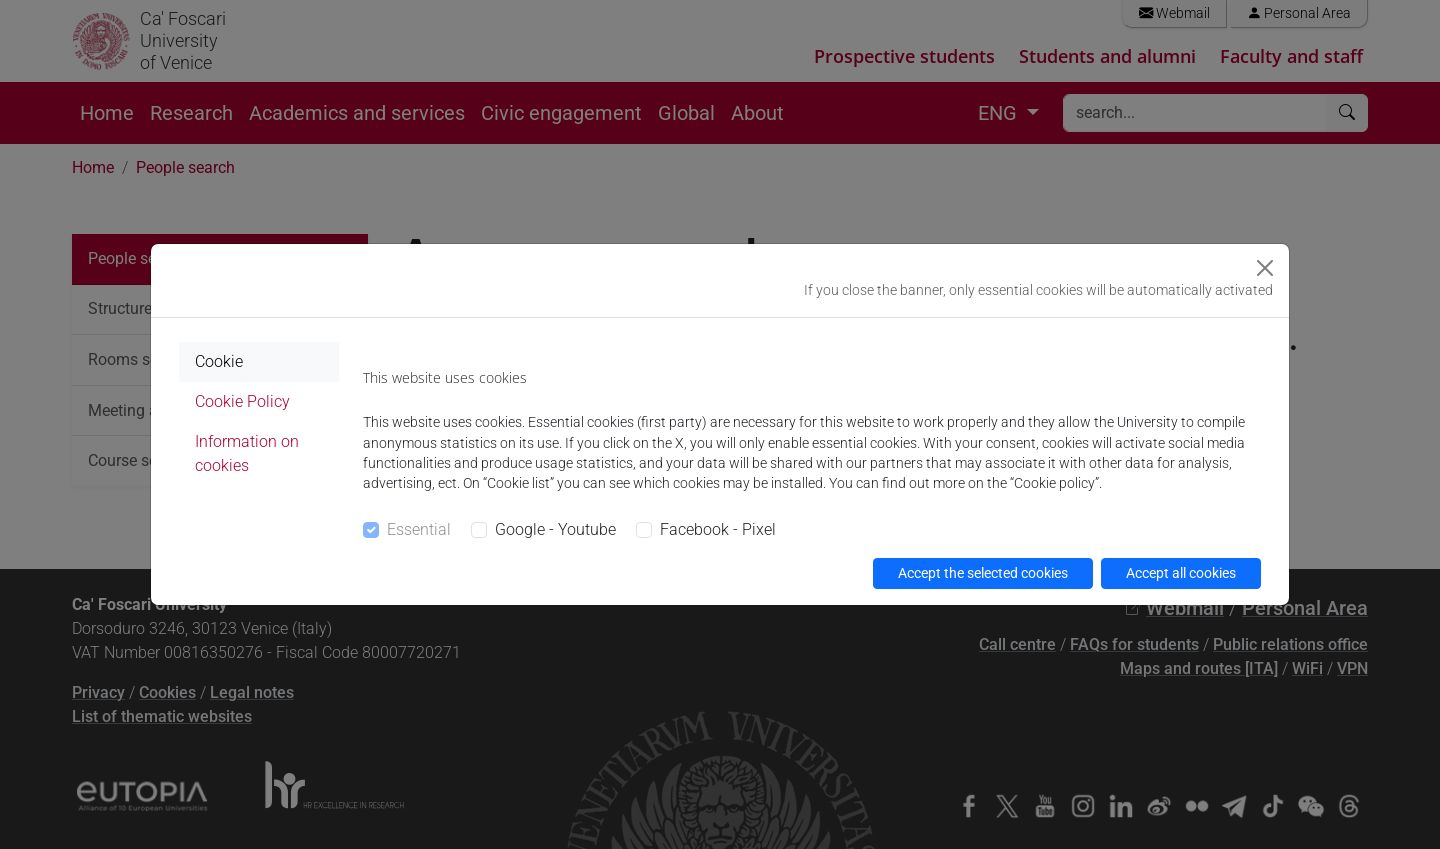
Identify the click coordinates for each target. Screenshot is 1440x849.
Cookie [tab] (219, 361)
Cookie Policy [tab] (242, 401)
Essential (419, 529)
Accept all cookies (1181, 573)
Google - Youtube (555, 529)
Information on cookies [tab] (247, 453)
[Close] (1265, 268)
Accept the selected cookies (983, 573)
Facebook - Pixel (718, 529)
